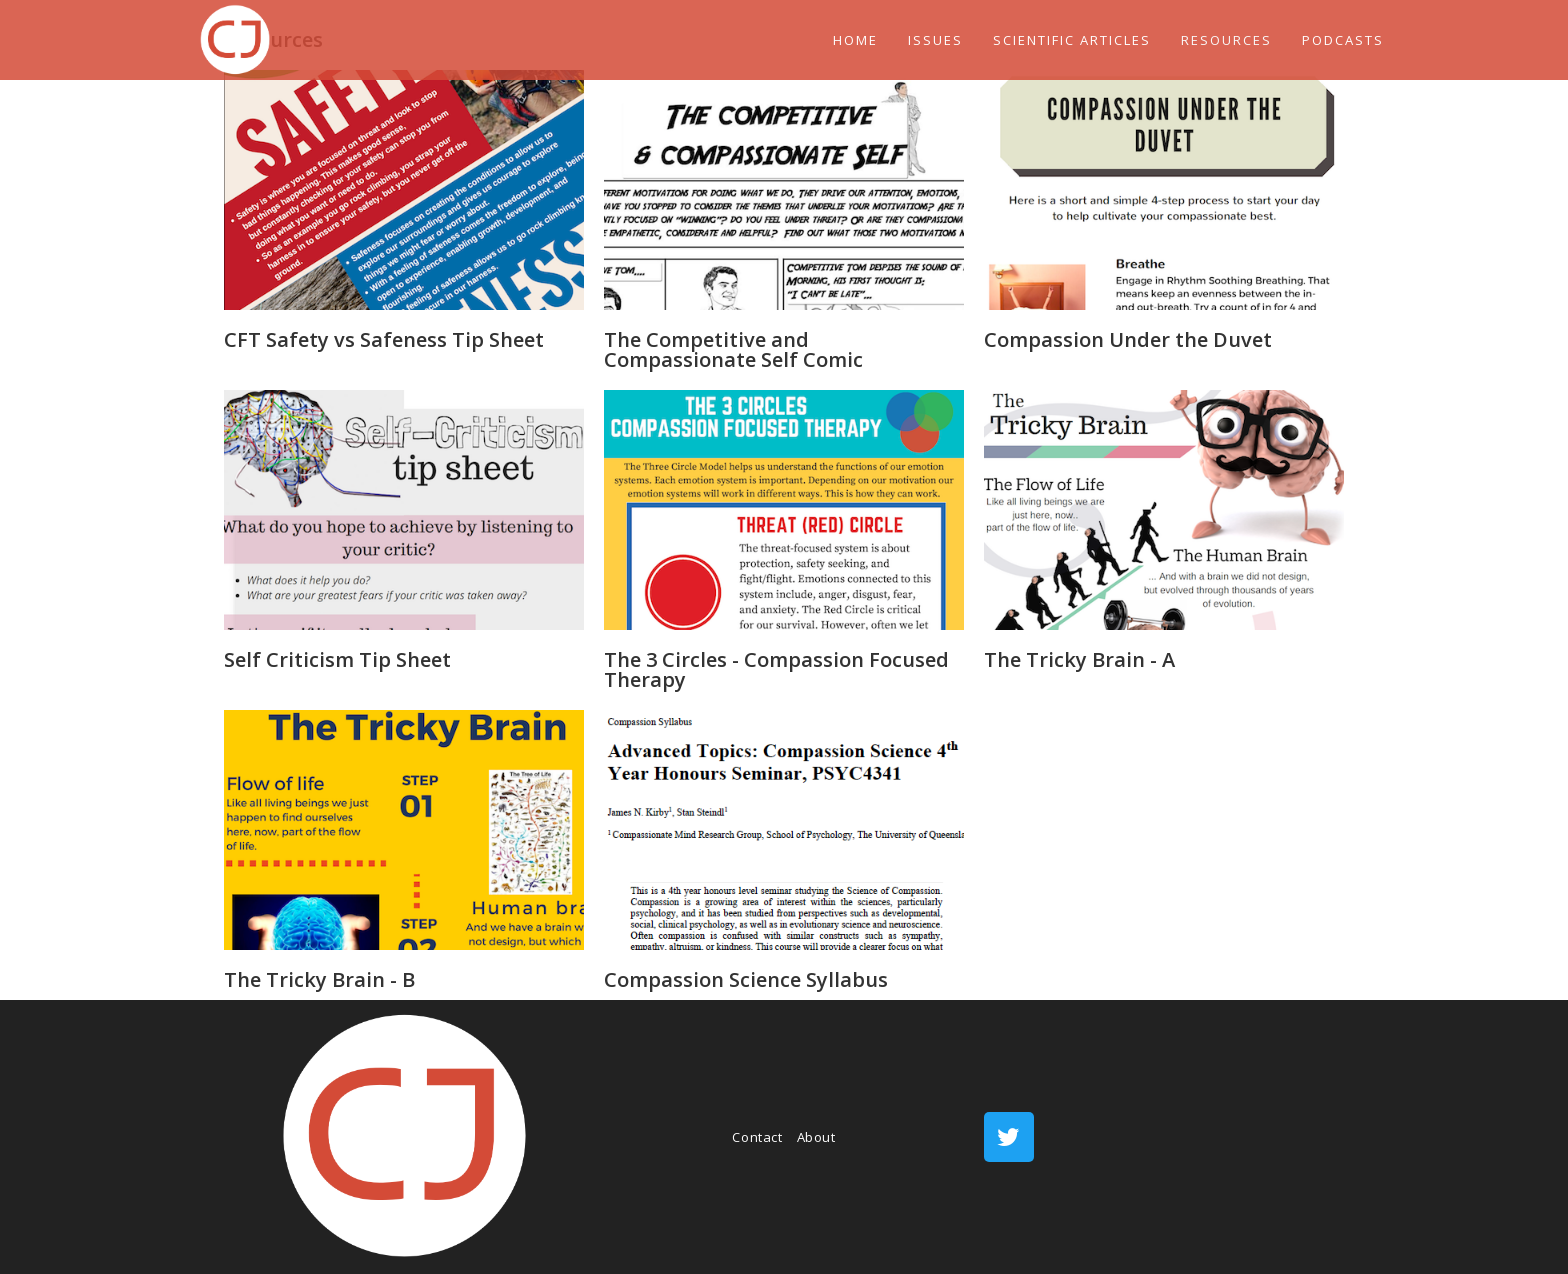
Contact (757, 1137)
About (816, 1137)
